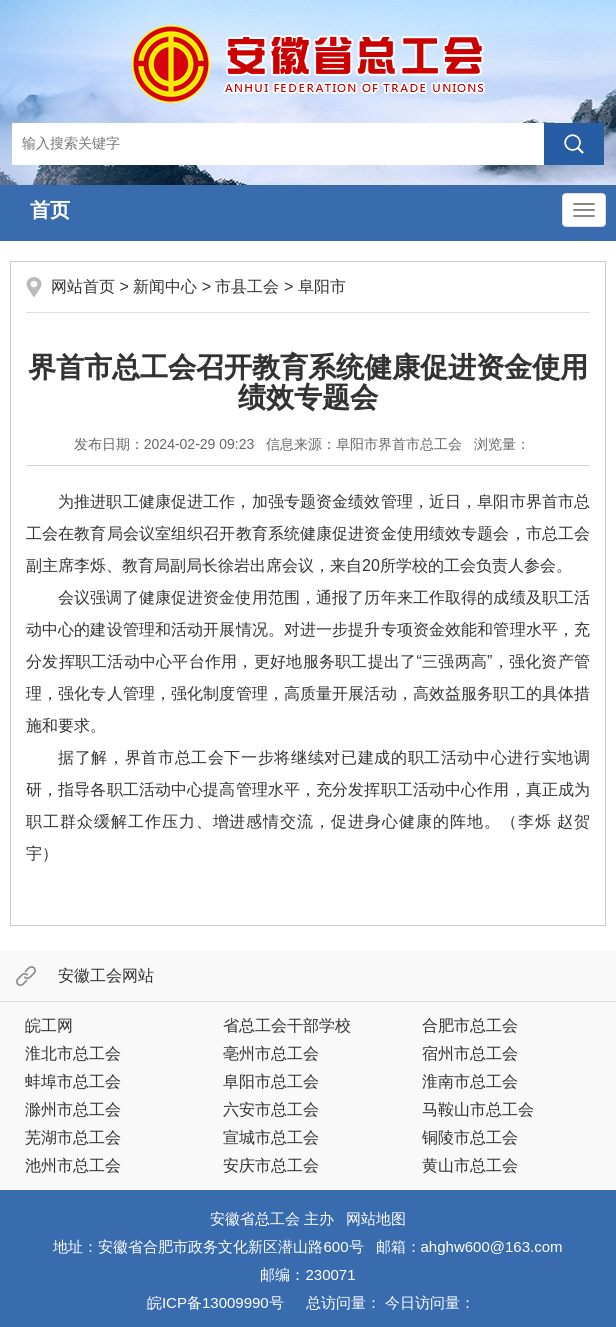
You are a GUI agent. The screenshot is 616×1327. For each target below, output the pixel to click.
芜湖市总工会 (73, 1137)
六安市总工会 (271, 1109)
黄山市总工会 (470, 1165)
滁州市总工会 (73, 1109)
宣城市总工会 (271, 1137)
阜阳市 (322, 286)
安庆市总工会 (271, 1165)
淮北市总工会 (73, 1053)
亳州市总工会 (271, 1053)
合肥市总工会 (470, 1025)
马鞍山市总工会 (478, 1109)
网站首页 (83, 286)
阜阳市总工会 (271, 1081)
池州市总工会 (73, 1165)
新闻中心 (165, 286)
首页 (50, 210)
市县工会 (247, 286)
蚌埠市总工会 (73, 1081)
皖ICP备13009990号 (215, 1302)
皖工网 (49, 1025)
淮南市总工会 (470, 1081)
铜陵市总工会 (470, 1137)
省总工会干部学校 (287, 1025)
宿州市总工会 (470, 1053)
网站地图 (376, 1218)
